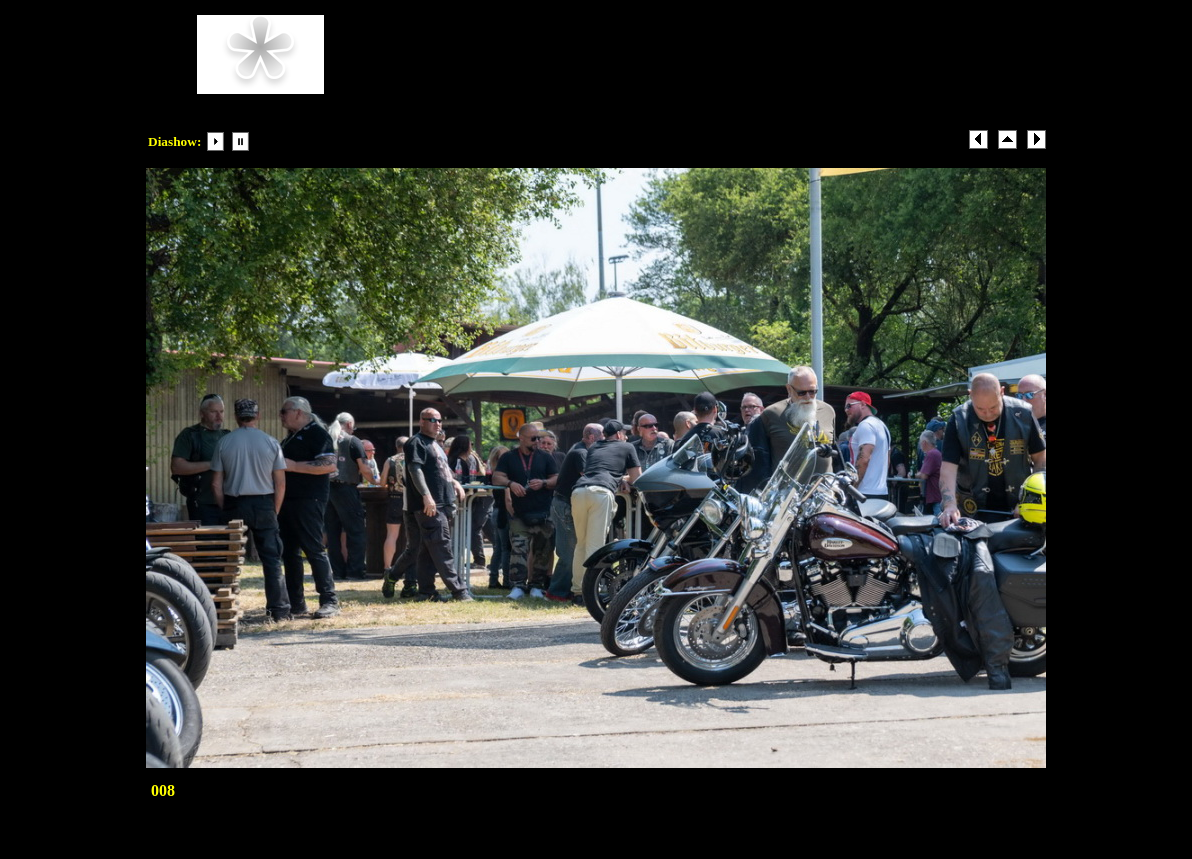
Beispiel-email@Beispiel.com (645, 85)
